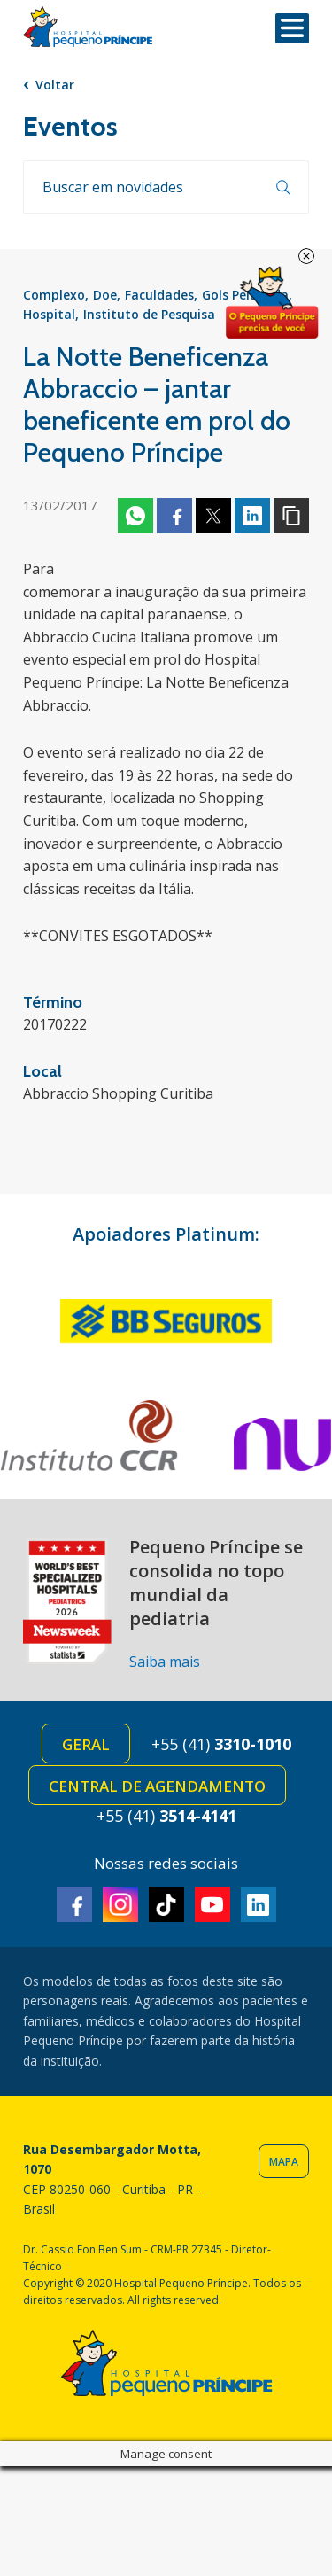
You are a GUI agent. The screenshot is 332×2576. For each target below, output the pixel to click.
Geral (86, 1744)
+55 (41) (221, 1744)
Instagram (120, 1904)
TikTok (166, 1904)
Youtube (212, 1904)
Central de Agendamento (157, 1786)
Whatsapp (135, 515)
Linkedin (252, 515)
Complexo (54, 294)
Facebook (174, 515)
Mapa (283, 2161)
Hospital (49, 314)
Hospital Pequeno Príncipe (87, 27)
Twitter (213, 515)
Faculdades (159, 294)
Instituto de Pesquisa (149, 314)
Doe (105, 294)
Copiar (291, 515)
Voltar (54, 84)
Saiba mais (164, 1661)
